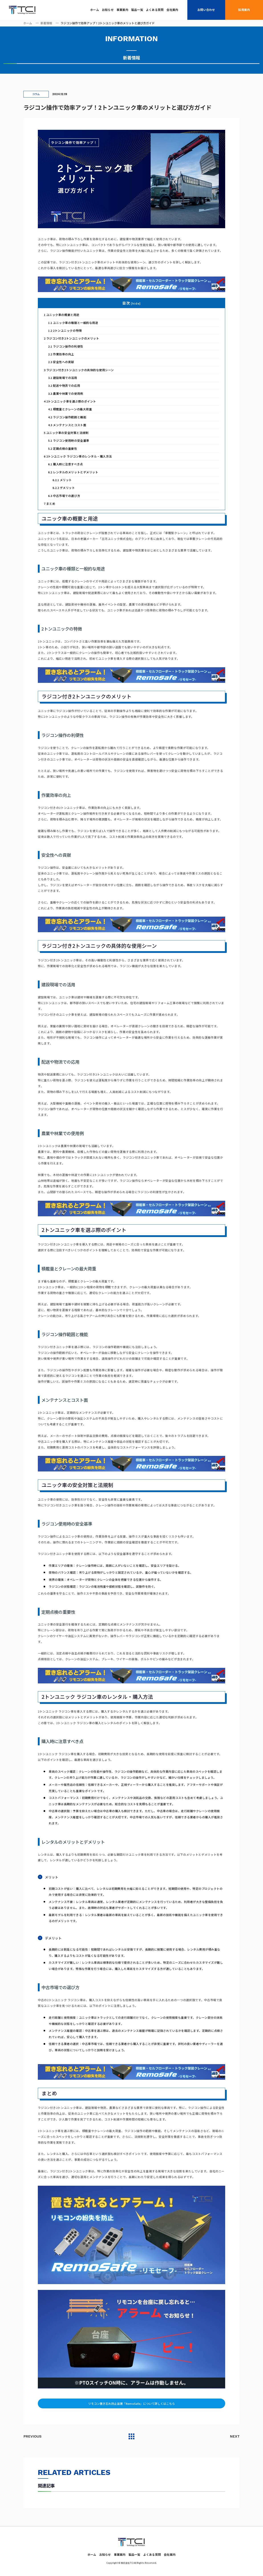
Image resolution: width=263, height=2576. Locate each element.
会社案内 (172, 10)
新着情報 (46, 23)
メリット (62, 480)
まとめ (49, 503)
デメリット (64, 488)
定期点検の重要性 (62, 448)
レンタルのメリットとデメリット (73, 472)
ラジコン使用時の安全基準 (68, 440)
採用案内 (244, 10)
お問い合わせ (206, 10)
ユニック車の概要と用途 (61, 315)
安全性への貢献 (61, 362)
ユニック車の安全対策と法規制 (66, 433)
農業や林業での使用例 (65, 393)
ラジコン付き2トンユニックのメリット (71, 338)
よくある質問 (155, 10)
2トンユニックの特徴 (65, 330)
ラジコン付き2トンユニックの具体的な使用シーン (79, 370)
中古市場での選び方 (64, 496)
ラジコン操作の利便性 (65, 346)
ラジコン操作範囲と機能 (67, 417)
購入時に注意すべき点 (65, 464)
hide (135, 303)
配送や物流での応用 (64, 385)
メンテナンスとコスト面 (67, 425)
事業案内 (122, 10)
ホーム (94, 10)
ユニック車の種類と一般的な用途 (73, 323)
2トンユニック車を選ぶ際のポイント (70, 401)
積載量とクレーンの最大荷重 (70, 409)
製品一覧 (137, 10)
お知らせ (108, 10)
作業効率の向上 (61, 354)
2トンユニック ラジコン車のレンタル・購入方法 (78, 456)
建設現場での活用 (62, 378)
